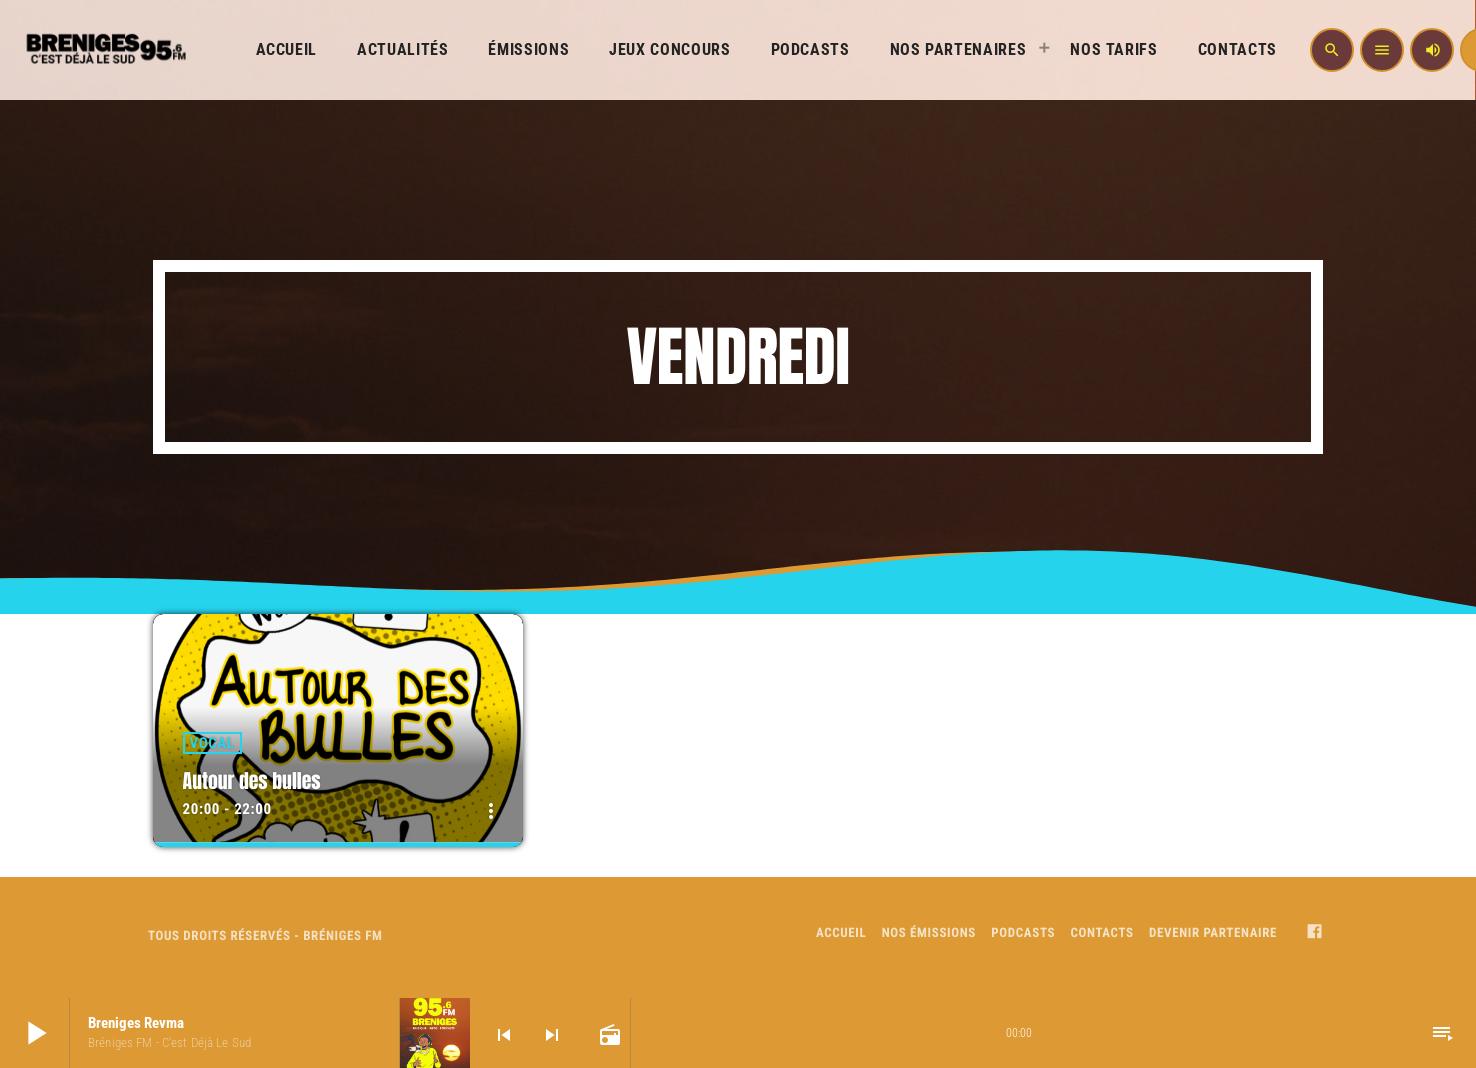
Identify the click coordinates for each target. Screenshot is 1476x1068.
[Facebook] (1315, 934)
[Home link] (104, 50)
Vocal (212, 743)
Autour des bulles (253, 780)
